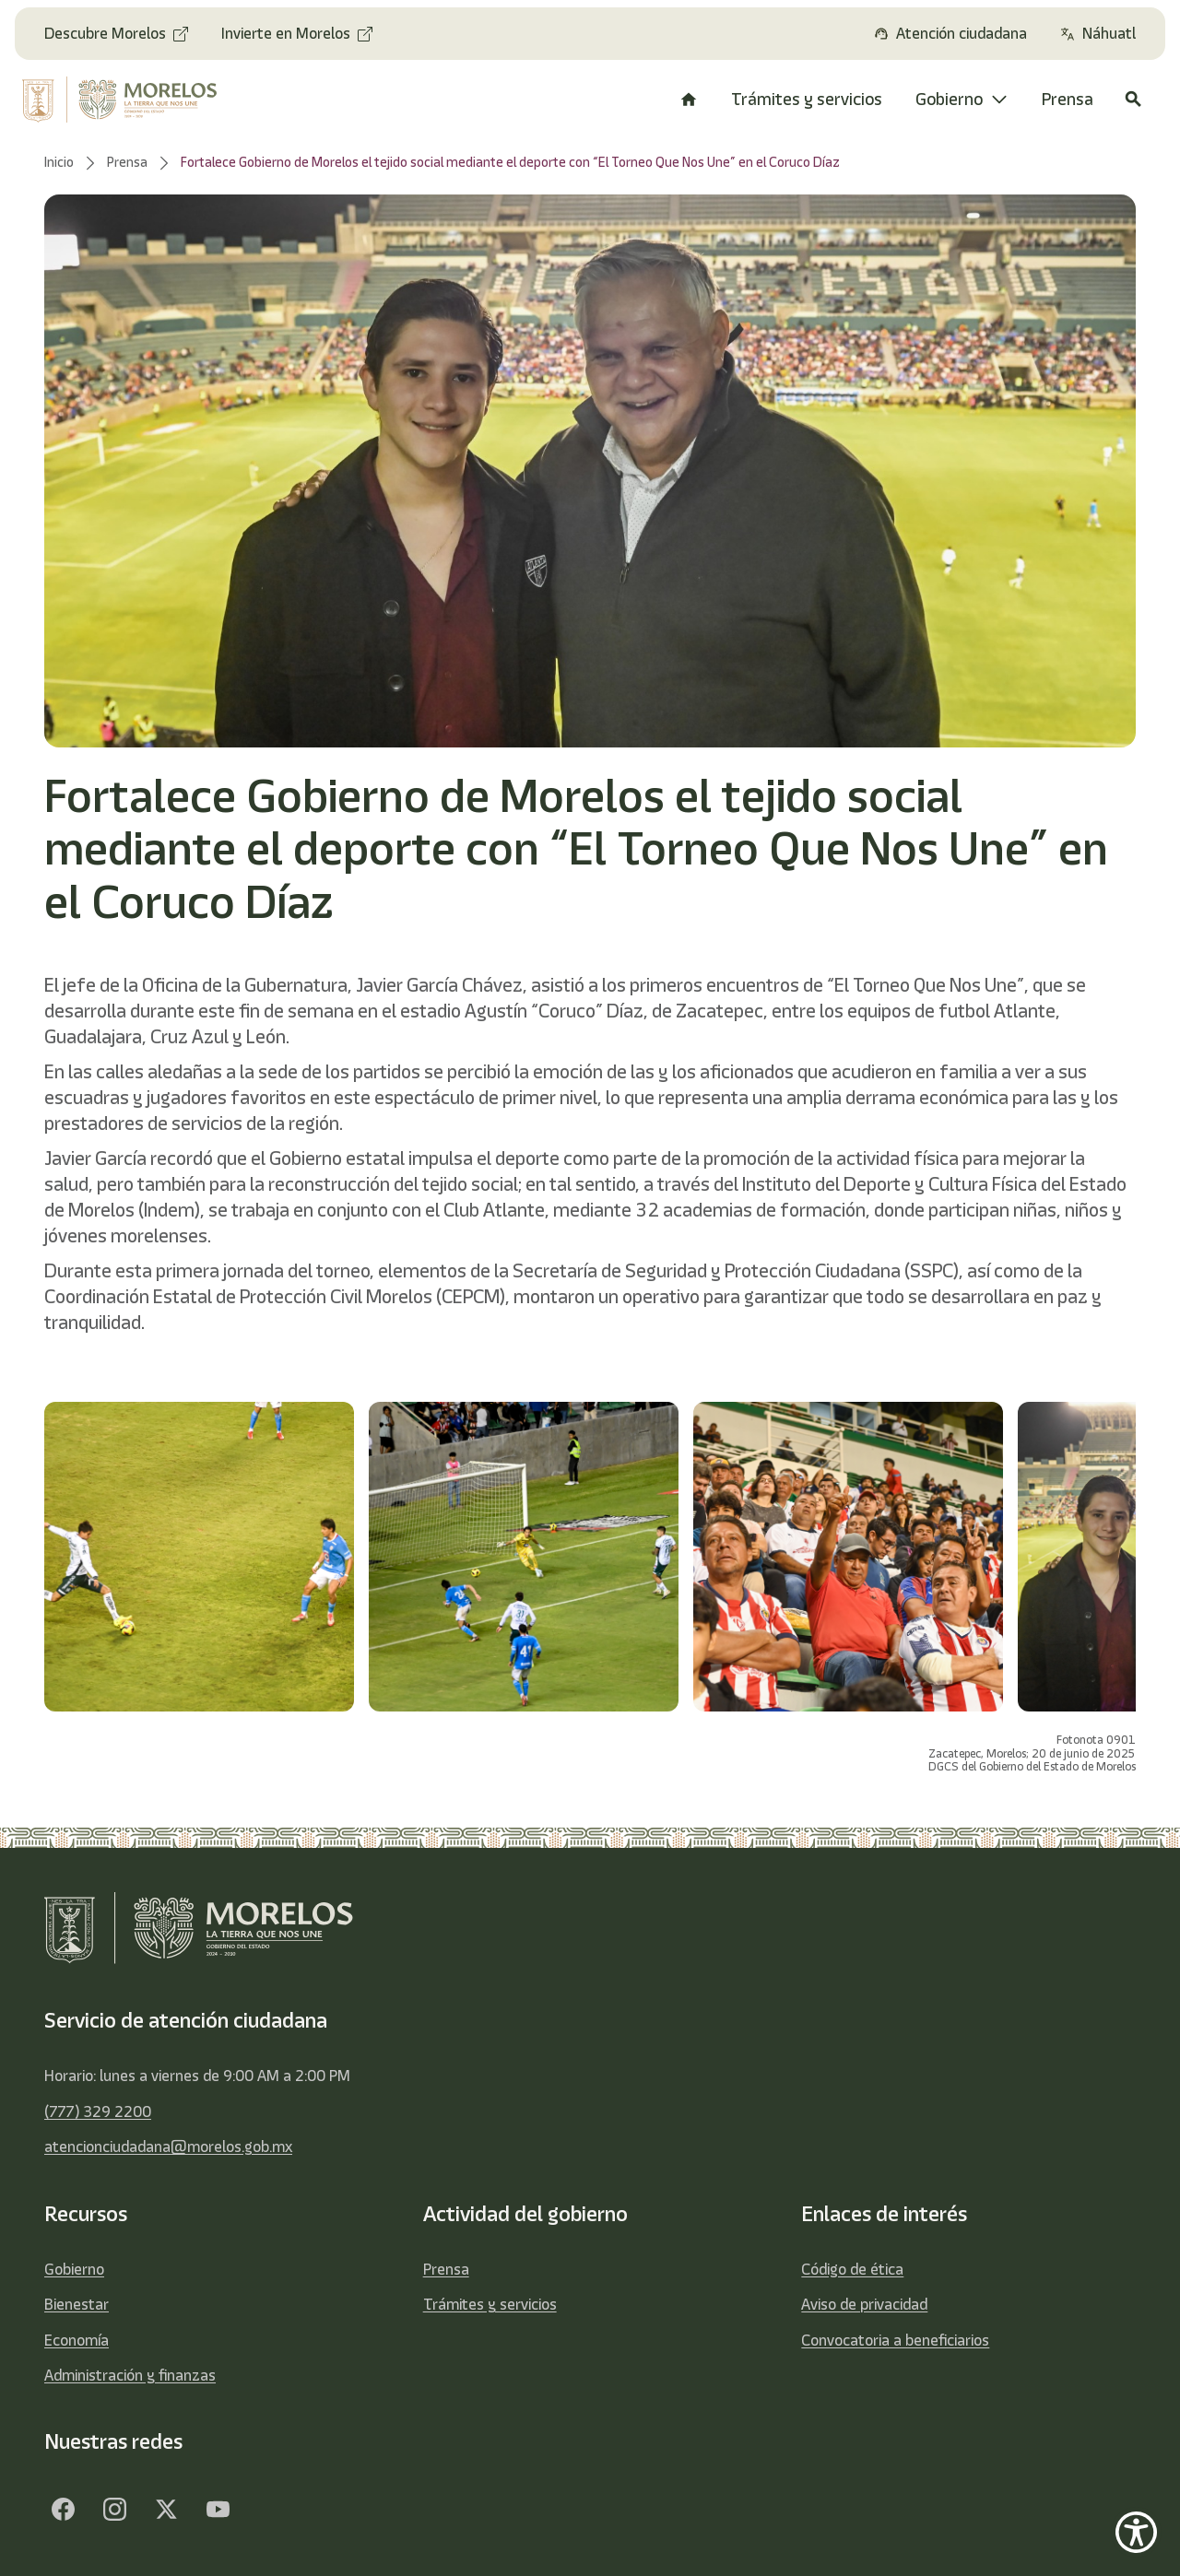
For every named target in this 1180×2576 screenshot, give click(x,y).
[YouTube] (217, 2509)
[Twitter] (166, 2509)
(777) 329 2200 (97, 2111)
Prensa (446, 2269)
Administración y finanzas (130, 2375)
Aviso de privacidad (864, 2304)
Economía (76, 2340)
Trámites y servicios (490, 2304)
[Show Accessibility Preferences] (1136, 2532)
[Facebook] (62, 2509)
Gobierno (74, 2269)
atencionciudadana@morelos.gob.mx (168, 2146)
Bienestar (76, 2304)
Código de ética (852, 2269)
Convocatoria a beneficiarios (895, 2340)
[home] (128, 99)
